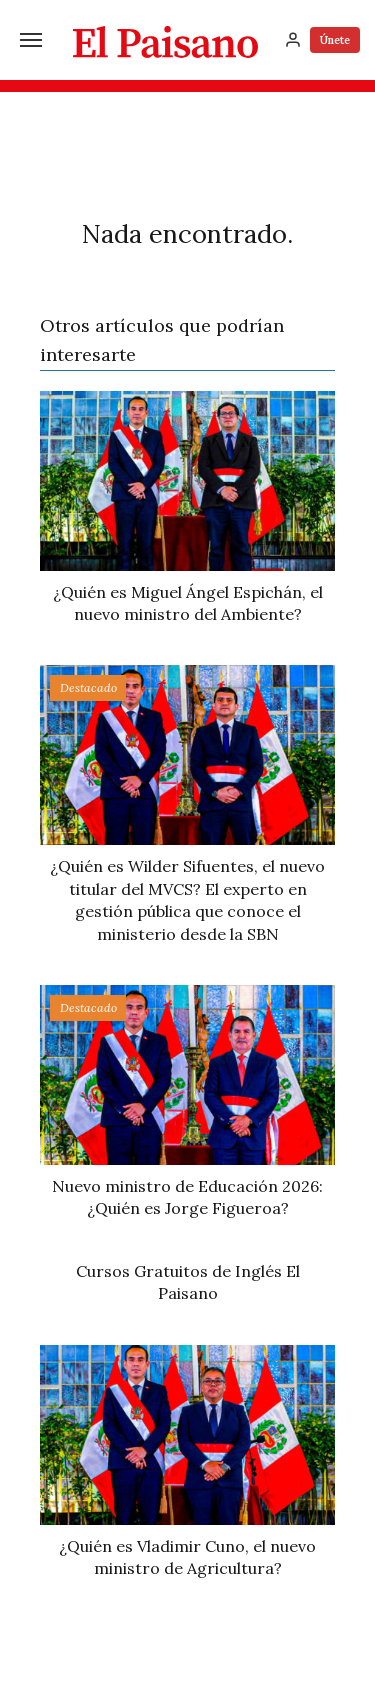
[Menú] (31, 40)
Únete (335, 40)
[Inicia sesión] (293, 40)
